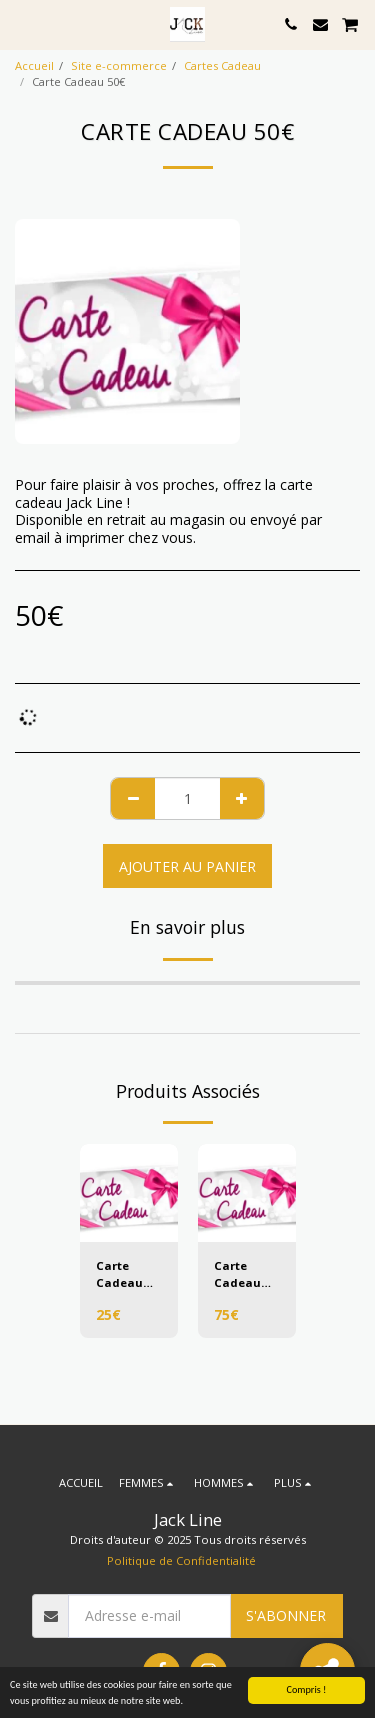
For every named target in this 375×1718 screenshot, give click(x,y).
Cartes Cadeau (222, 65)
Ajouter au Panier (187, 866)
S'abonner (286, 1615)
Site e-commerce (119, 65)
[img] (129, 1193)
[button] (22, 23)
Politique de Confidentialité (181, 1560)
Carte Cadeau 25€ (119, 1275)
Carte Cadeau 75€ (237, 1275)
